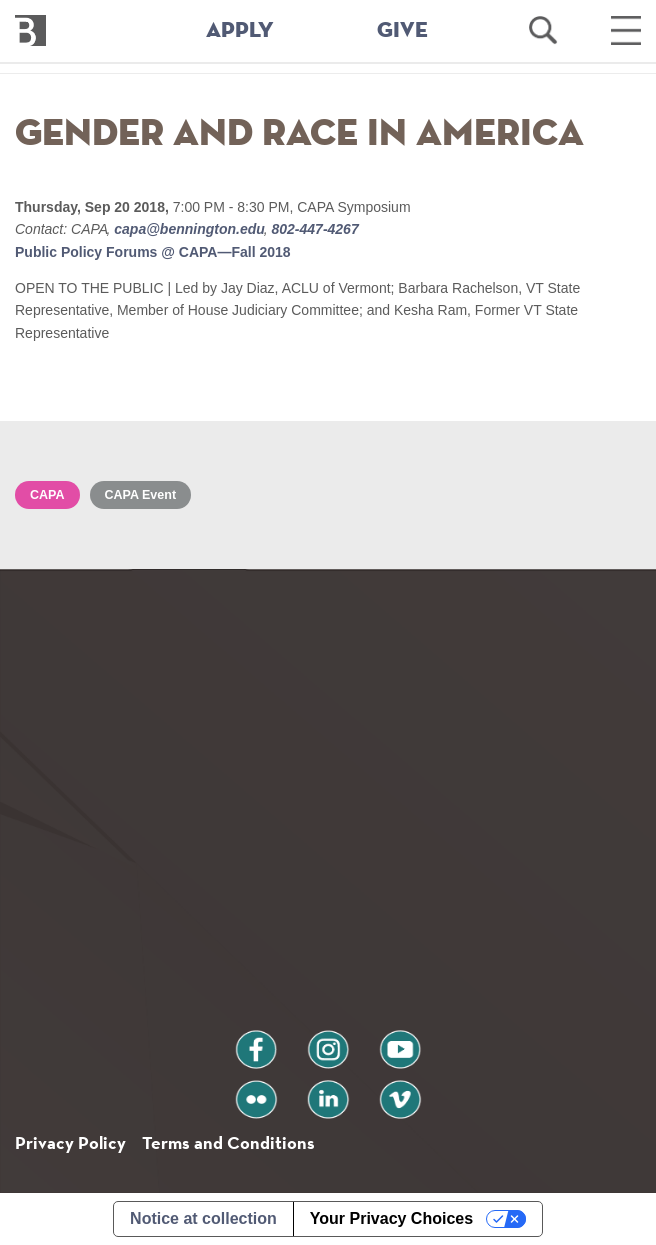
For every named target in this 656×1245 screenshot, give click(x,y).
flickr (256, 1091)
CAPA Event (141, 495)
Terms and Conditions (228, 1142)
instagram (328, 1041)
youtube (400, 1041)
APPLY (240, 31)
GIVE (402, 31)
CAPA (47, 495)
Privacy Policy (70, 1142)
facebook (256, 1041)
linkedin (328, 1091)
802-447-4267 (313, 229)
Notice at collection (203, 1218)
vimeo (400, 1091)
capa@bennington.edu (189, 229)
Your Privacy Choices (391, 1218)
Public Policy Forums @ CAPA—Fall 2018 (153, 252)
